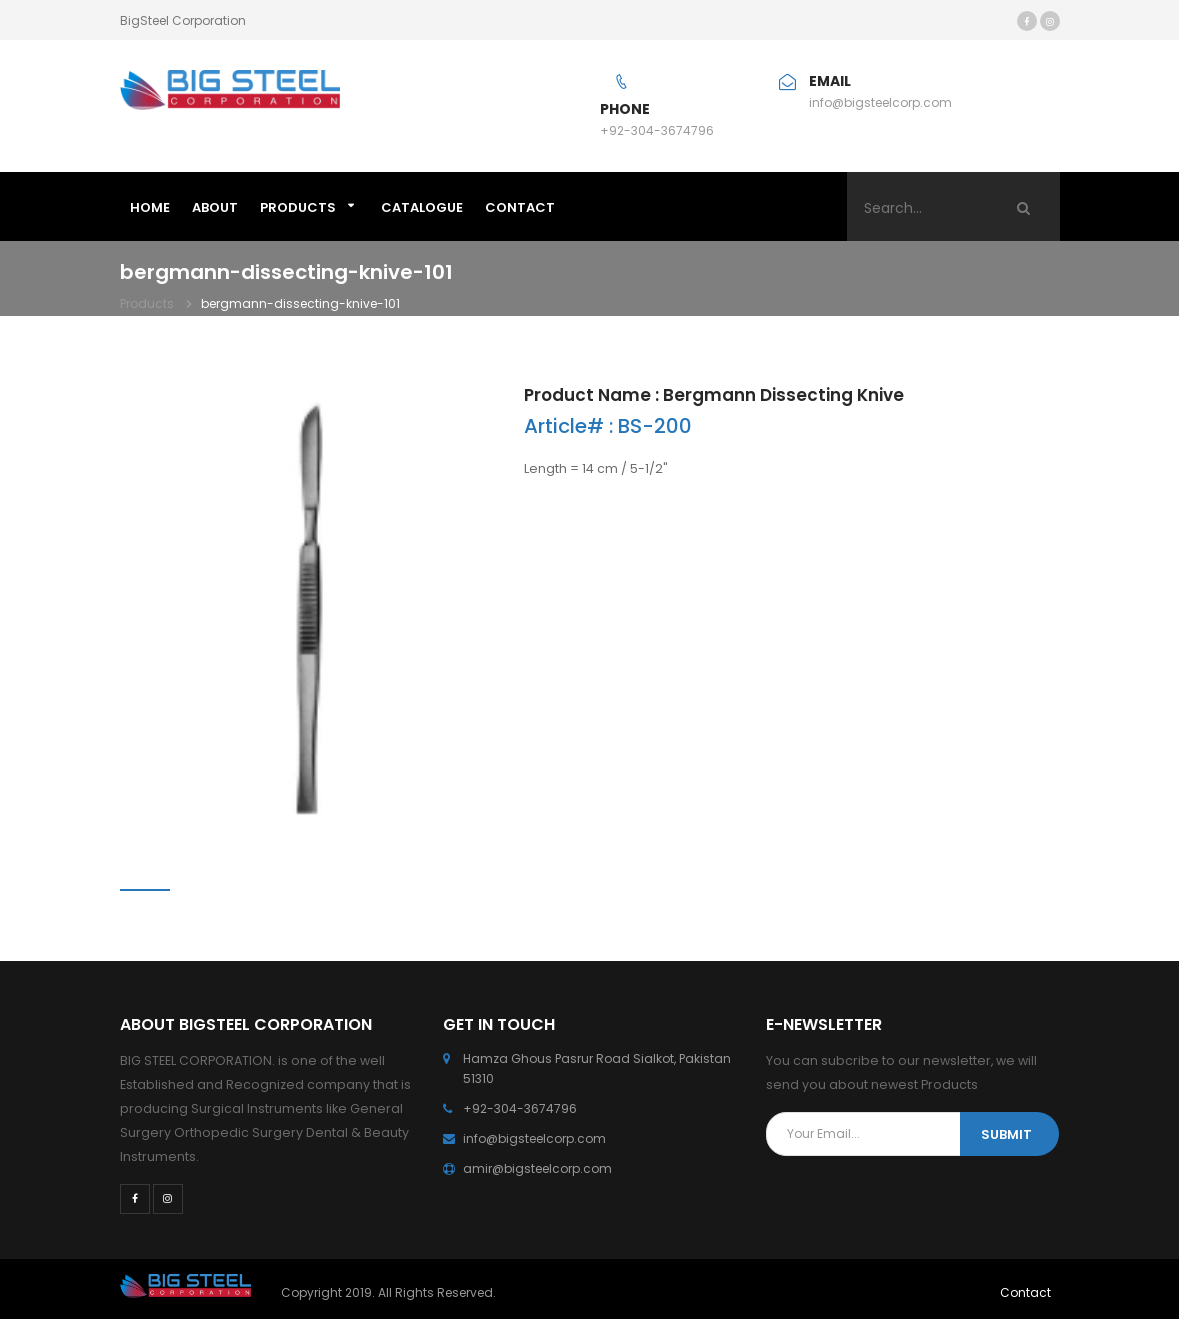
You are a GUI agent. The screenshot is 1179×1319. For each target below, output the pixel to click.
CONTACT (520, 207)
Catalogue (422, 207)
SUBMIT (1006, 1134)
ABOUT (215, 207)
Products (298, 207)
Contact (1025, 1292)
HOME (150, 207)
